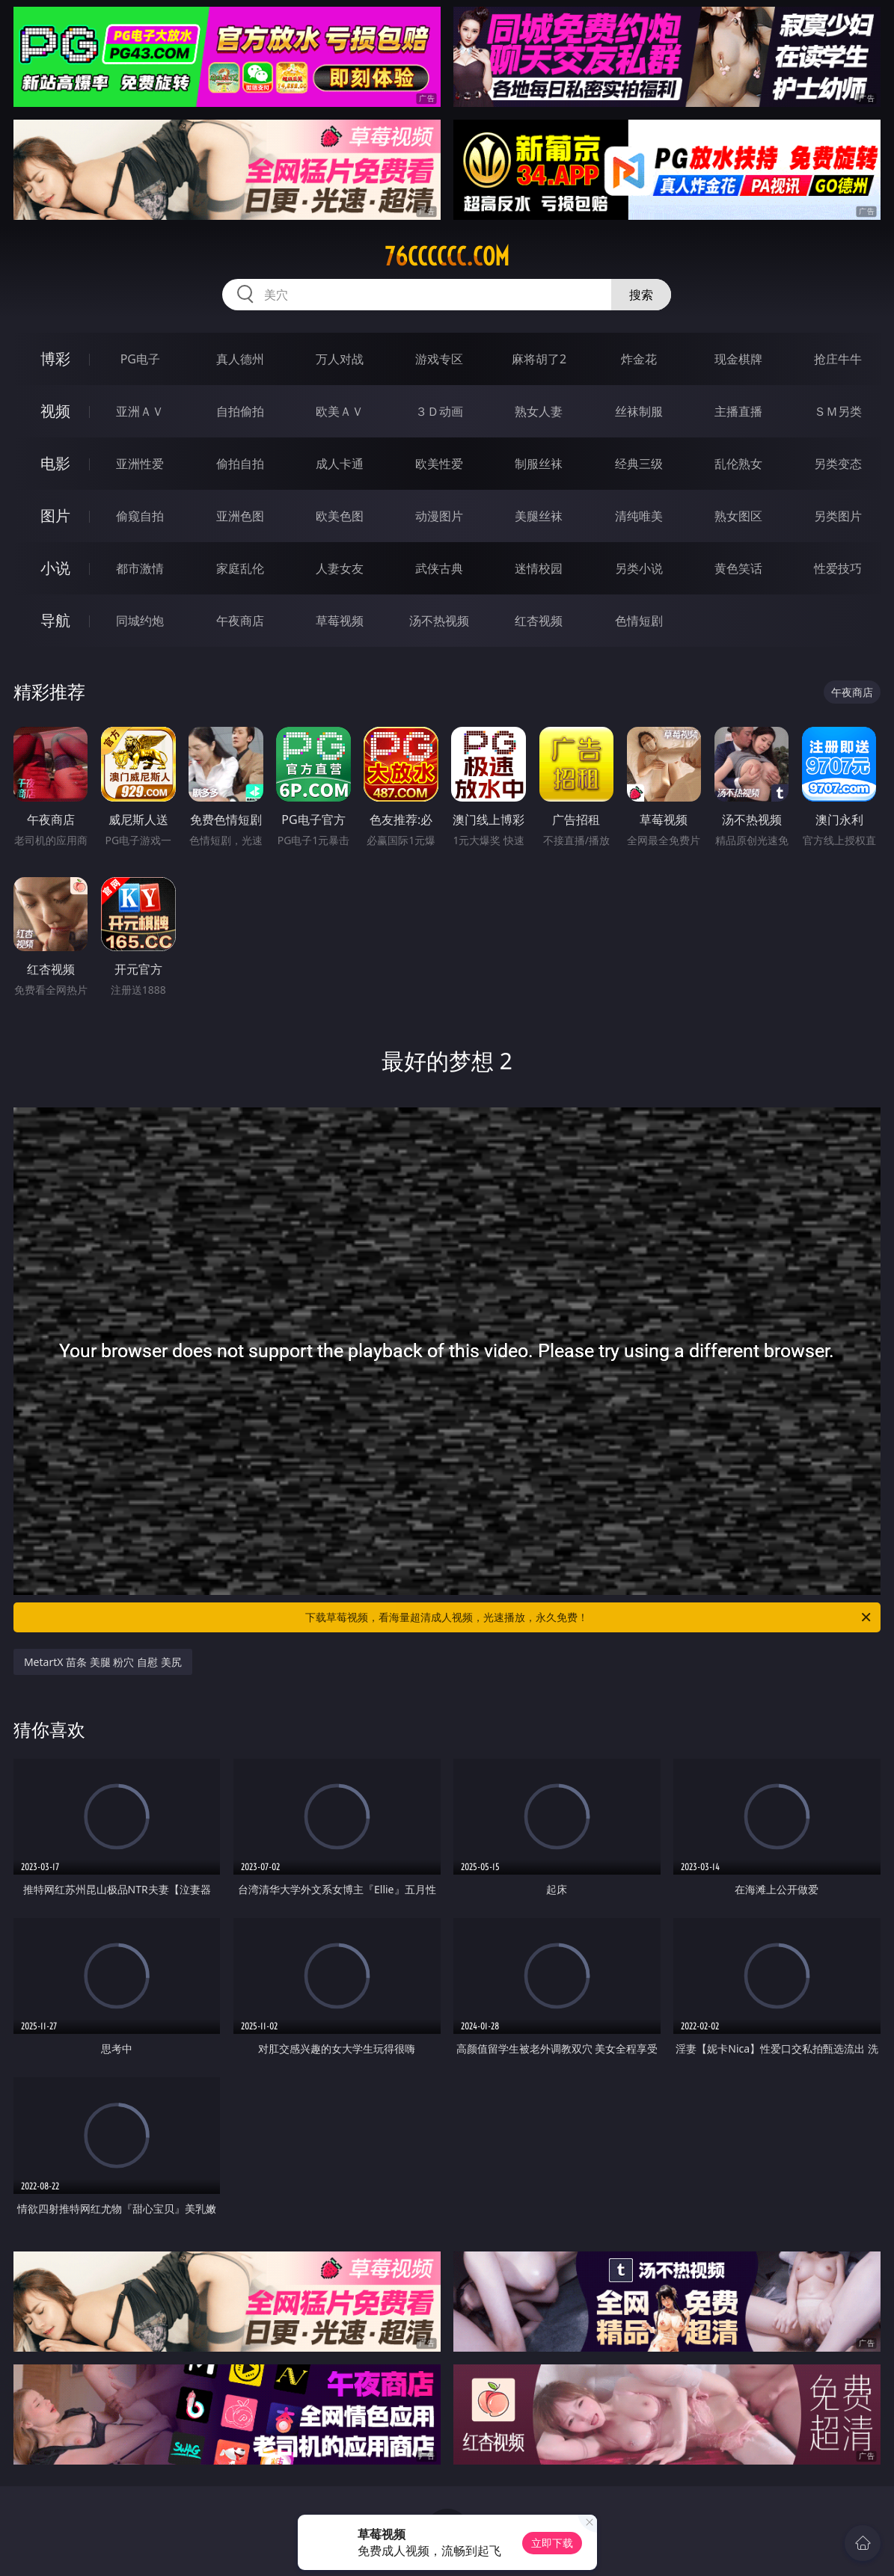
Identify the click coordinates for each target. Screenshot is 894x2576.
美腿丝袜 (539, 516)
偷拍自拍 (240, 463)
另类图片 (838, 516)
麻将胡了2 (539, 359)
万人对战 (340, 359)
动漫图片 (439, 516)
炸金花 (639, 359)
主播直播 (738, 411)
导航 (55, 620)
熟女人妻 (539, 411)
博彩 (55, 358)
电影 (55, 463)
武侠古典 (439, 568)
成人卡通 (340, 463)
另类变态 (838, 463)
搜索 (641, 294)
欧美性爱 (439, 463)
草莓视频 (340, 620)
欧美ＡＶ (340, 411)
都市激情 (140, 568)
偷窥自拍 (140, 516)
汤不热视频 (439, 620)
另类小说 (639, 568)
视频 (55, 411)
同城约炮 (140, 620)
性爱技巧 (838, 568)
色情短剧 (639, 620)
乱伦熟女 (738, 463)
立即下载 (552, 2543)
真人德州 (240, 359)
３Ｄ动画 (439, 411)
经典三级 (639, 463)
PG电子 (140, 359)
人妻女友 (340, 568)
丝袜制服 (639, 411)
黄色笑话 (738, 568)
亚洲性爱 (140, 463)
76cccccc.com (447, 256)
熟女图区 (738, 516)
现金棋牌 (738, 359)
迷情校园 (539, 568)
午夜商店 (240, 620)
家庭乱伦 (240, 568)
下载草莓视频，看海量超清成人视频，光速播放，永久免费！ (589, 1617)
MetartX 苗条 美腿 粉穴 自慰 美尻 (103, 1662)
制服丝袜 (539, 463)
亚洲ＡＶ (140, 411)
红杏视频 (539, 620)
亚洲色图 (240, 516)
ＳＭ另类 (838, 411)
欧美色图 (340, 516)
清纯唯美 (639, 516)
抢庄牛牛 (838, 359)
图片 (55, 515)
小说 (55, 568)
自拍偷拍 (240, 411)
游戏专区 (439, 359)
